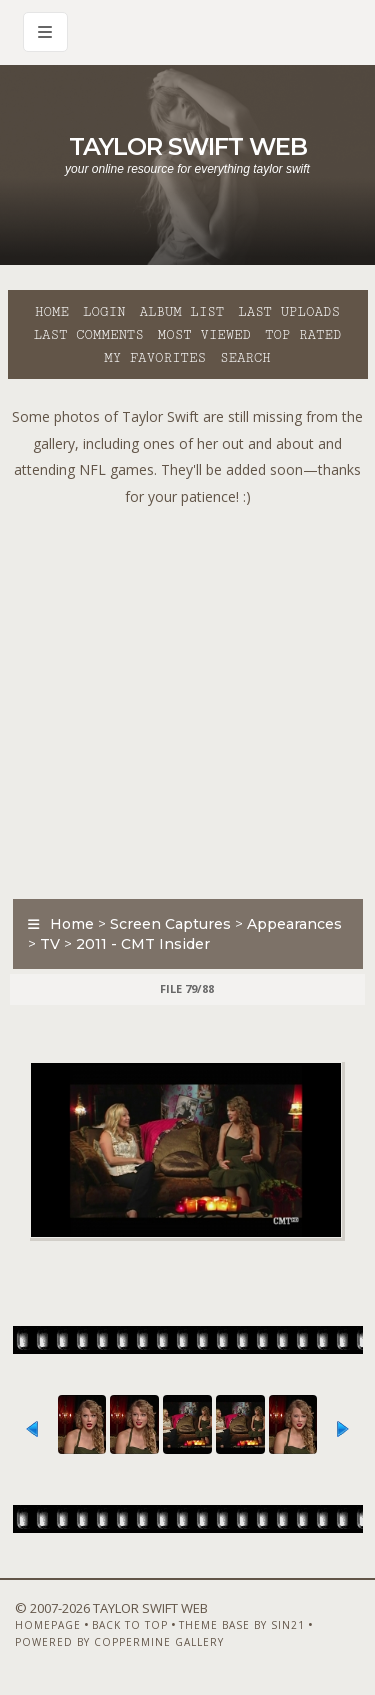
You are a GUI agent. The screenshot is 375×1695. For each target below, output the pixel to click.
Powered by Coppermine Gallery (119, 1642)
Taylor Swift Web (188, 146)
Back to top (130, 1625)
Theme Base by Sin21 (242, 1625)
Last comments (89, 335)
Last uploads (289, 312)
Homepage (48, 1625)
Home (52, 312)
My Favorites (155, 358)
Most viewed (204, 335)
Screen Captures (170, 924)
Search (245, 358)
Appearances (294, 924)
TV (50, 944)
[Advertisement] (187, 697)
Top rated (303, 335)
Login (104, 312)
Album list (181, 312)
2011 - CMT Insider (143, 944)
